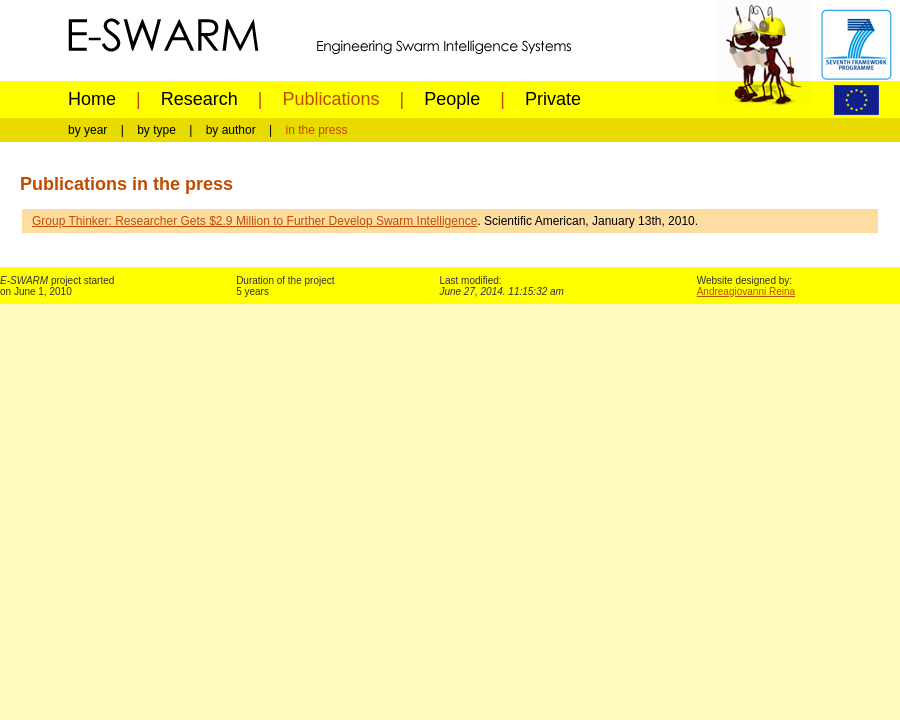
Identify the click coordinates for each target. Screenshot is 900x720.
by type (156, 130)
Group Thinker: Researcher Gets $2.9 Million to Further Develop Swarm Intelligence (254, 221)
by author (231, 130)
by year (87, 130)
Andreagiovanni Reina (746, 291)
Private (553, 99)
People (452, 99)
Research (199, 99)
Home (92, 99)
